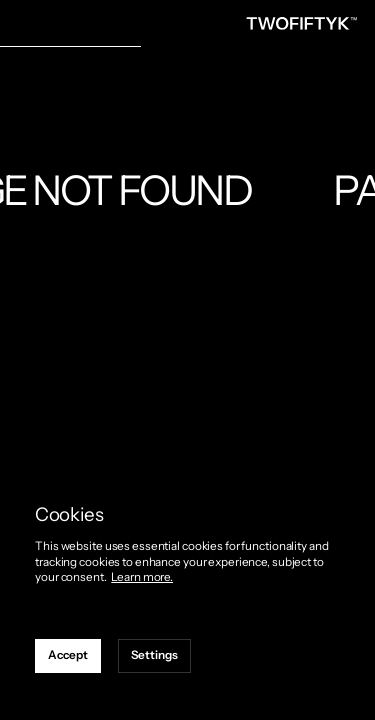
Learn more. (142, 577)
